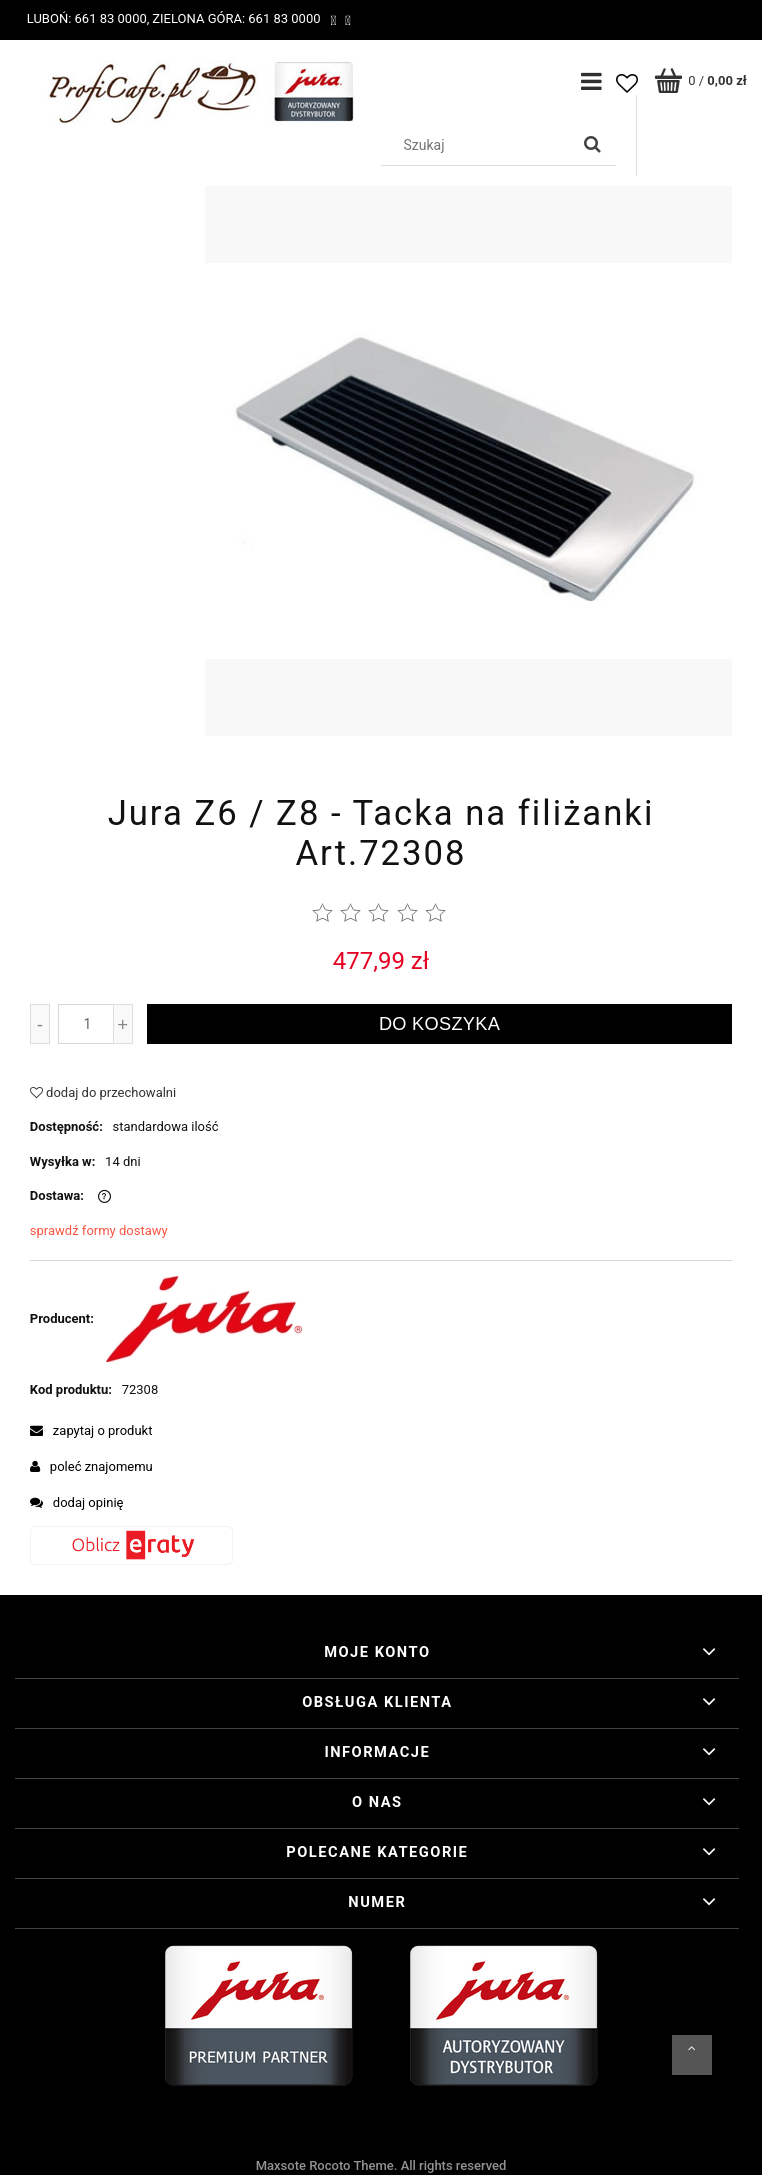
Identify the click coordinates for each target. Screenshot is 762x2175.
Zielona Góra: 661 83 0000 (236, 18)
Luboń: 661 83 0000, (88, 18)
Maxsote (281, 2165)
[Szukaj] (593, 145)
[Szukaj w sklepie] (479, 145)
